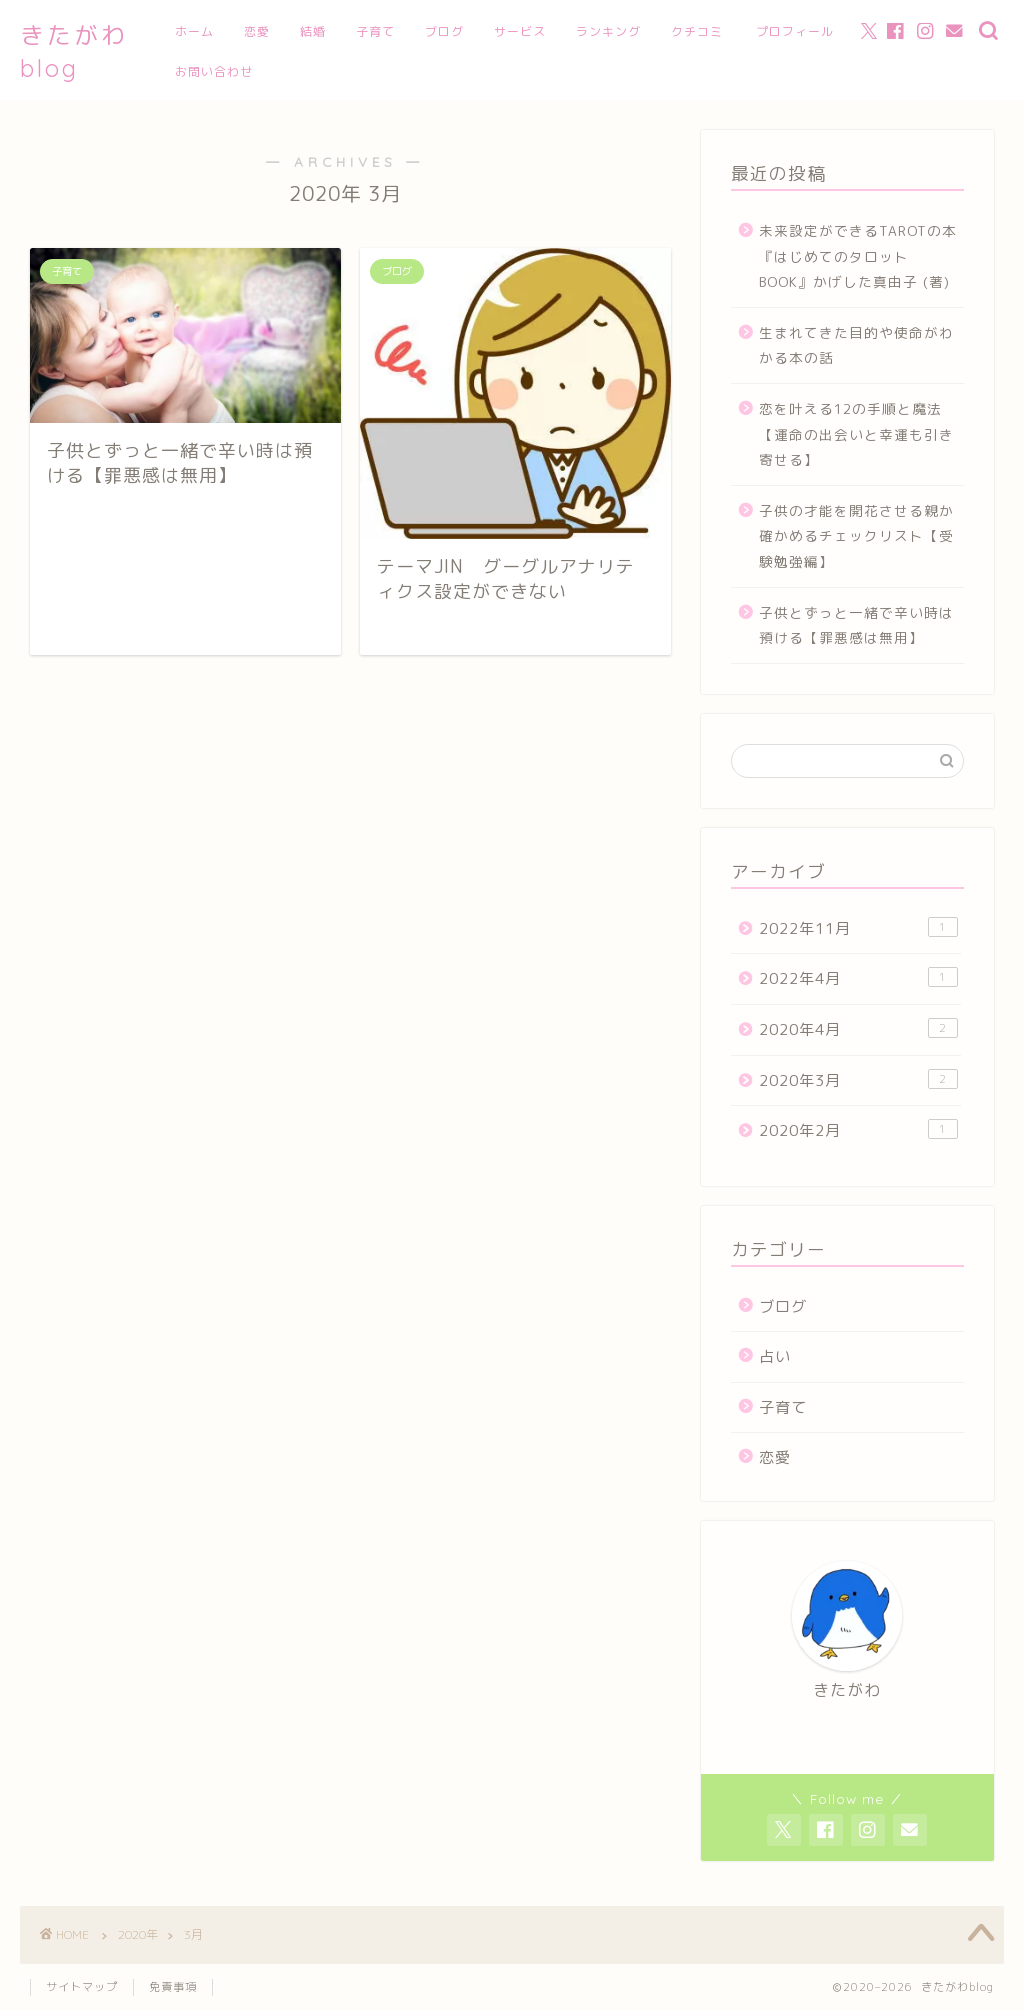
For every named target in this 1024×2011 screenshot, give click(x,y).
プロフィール (795, 31)
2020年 (138, 1934)
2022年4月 (858, 978)
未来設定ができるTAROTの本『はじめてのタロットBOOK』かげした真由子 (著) (858, 256)
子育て (375, 31)
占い (775, 1356)
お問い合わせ (214, 71)
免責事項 (173, 1987)
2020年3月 (858, 1080)
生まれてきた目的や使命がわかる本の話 (856, 345)
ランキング (608, 31)
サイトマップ (82, 1987)
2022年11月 (858, 928)
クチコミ (697, 31)
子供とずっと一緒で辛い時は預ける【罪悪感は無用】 (856, 625)
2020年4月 (858, 1029)
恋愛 (257, 31)
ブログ (444, 31)
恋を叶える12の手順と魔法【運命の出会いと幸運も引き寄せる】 (856, 434)
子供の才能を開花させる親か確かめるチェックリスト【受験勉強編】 (856, 536)
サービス (520, 31)
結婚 (313, 31)
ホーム (194, 31)
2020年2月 (858, 1130)
